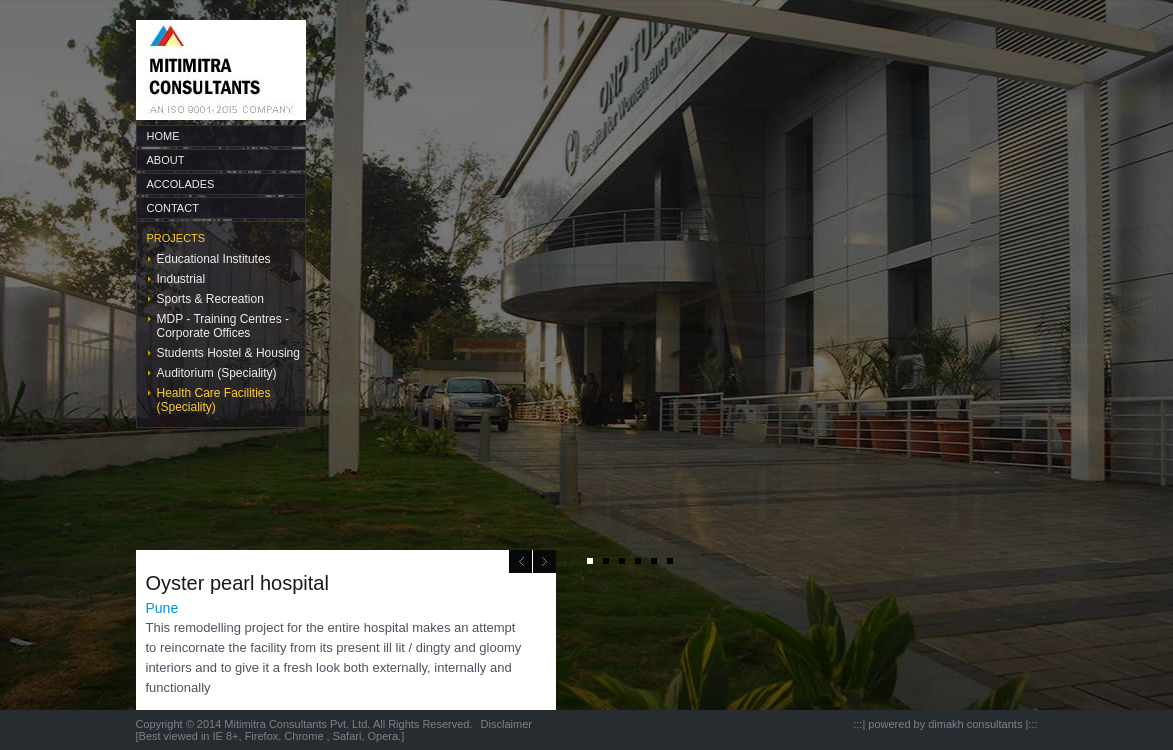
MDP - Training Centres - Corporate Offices (223, 326)
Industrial (181, 279)
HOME (163, 136)
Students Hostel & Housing (228, 353)
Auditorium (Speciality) (217, 373)
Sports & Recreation (210, 299)
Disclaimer (506, 724)
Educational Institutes (214, 259)
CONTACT (173, 208)
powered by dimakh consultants (945, 724)
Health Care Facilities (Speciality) (214, 400)
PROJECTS (176, 238)
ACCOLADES (181, 184)
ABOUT (166, 160)
